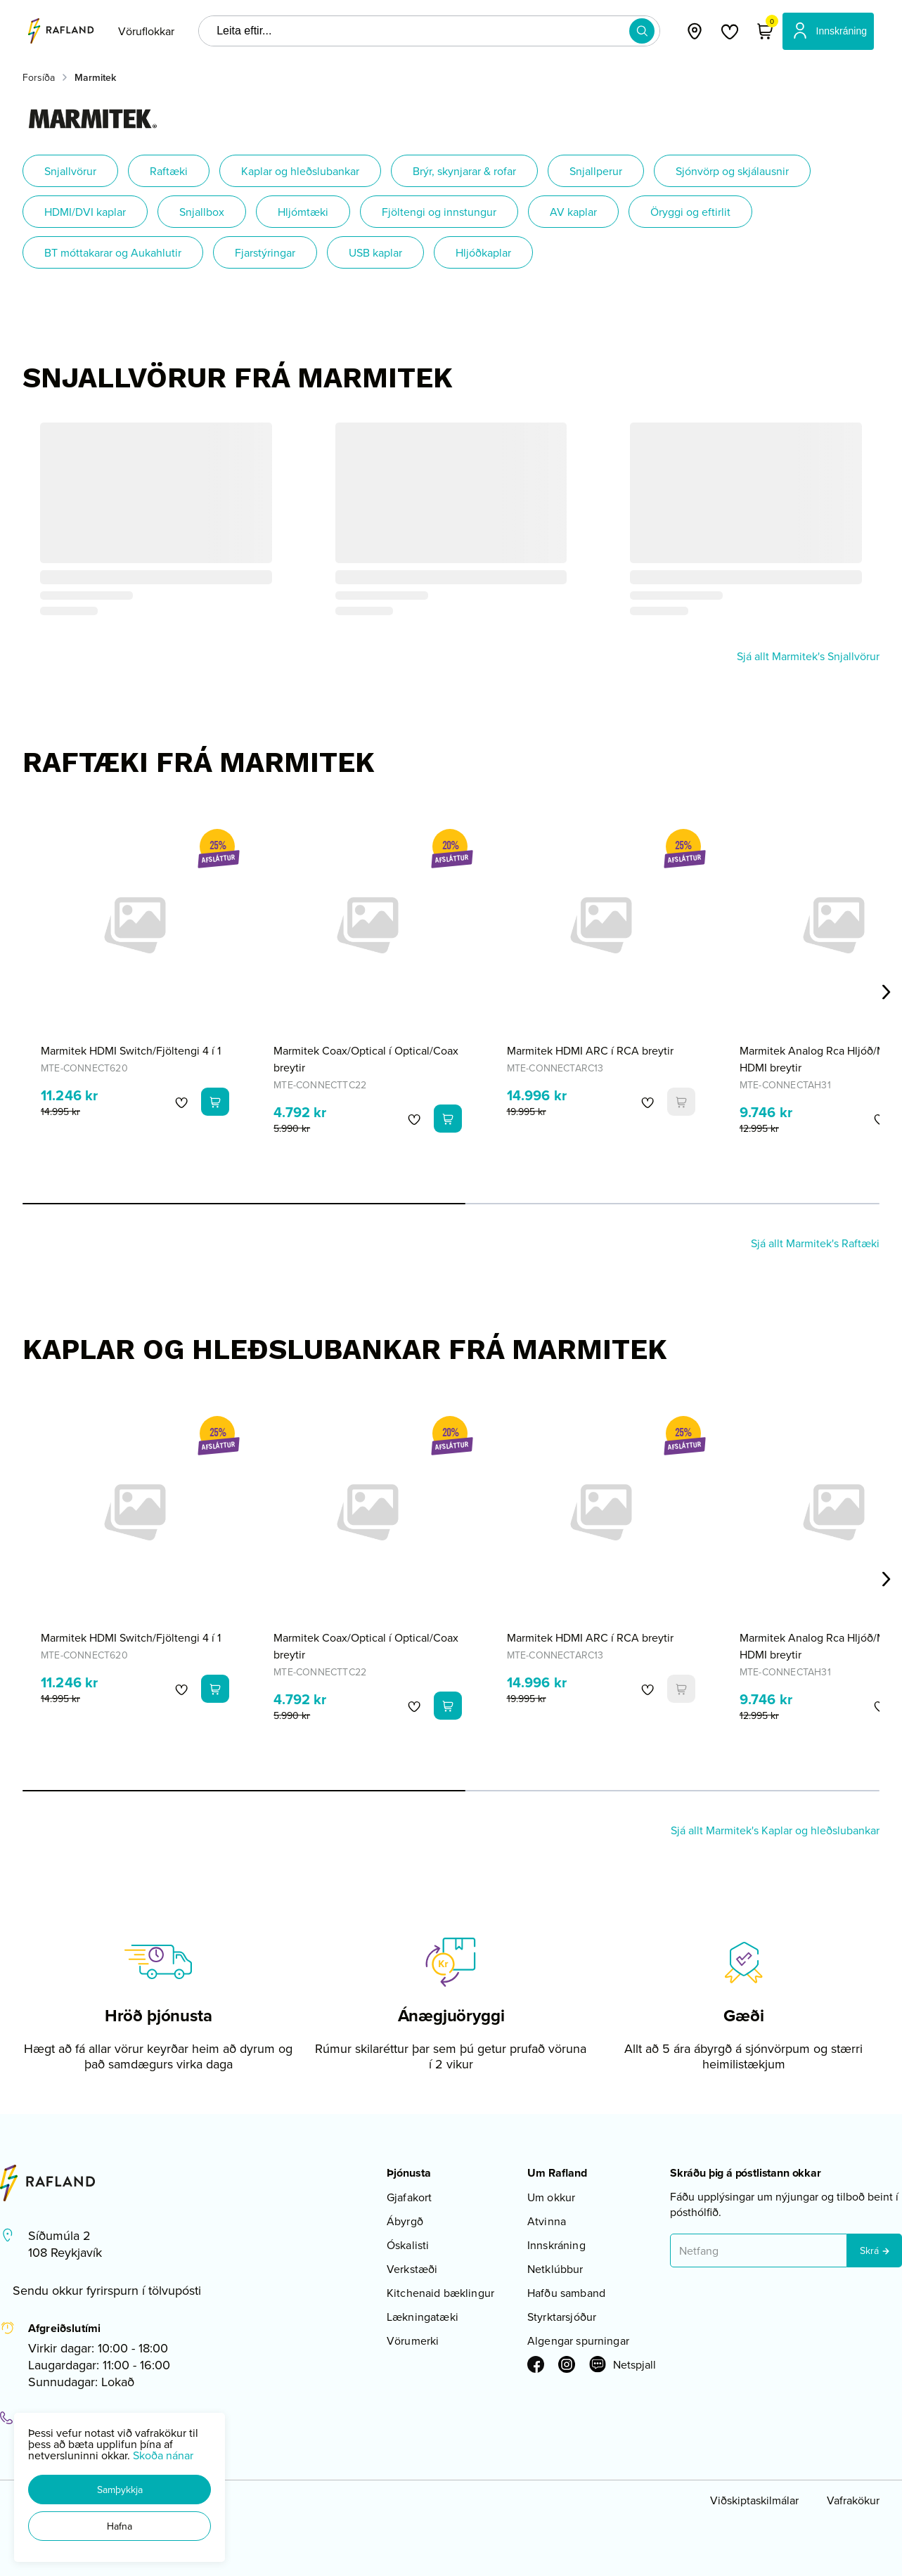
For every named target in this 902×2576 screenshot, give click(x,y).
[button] (119, 2489)
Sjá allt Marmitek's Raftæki (815, 1243)
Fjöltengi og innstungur (439, 211)
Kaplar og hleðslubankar (300, 171)
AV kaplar (573, 211)
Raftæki (169, 171)
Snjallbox (201, 211)
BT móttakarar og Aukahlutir (112, 252)
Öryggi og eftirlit (690, 211)
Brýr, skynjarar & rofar (464, 171)
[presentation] (146, 31)
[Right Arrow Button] (886, 992)
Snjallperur (595, 171)
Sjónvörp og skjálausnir (732, 171)
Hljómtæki (303, 211)
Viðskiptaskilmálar (754, 2500)
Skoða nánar (163, 2455)
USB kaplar (375, 252)
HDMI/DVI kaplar (85, 211)
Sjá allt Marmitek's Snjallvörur (808, 656)
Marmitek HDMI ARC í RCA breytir (590, 1050)
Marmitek (95, 77)
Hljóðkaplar (483, 252)
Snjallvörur (70, 171)
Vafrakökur (853, 2500)
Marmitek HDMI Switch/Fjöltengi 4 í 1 (131, 1050)
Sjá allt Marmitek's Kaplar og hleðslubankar (775, 1830)
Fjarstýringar (265, 252)
